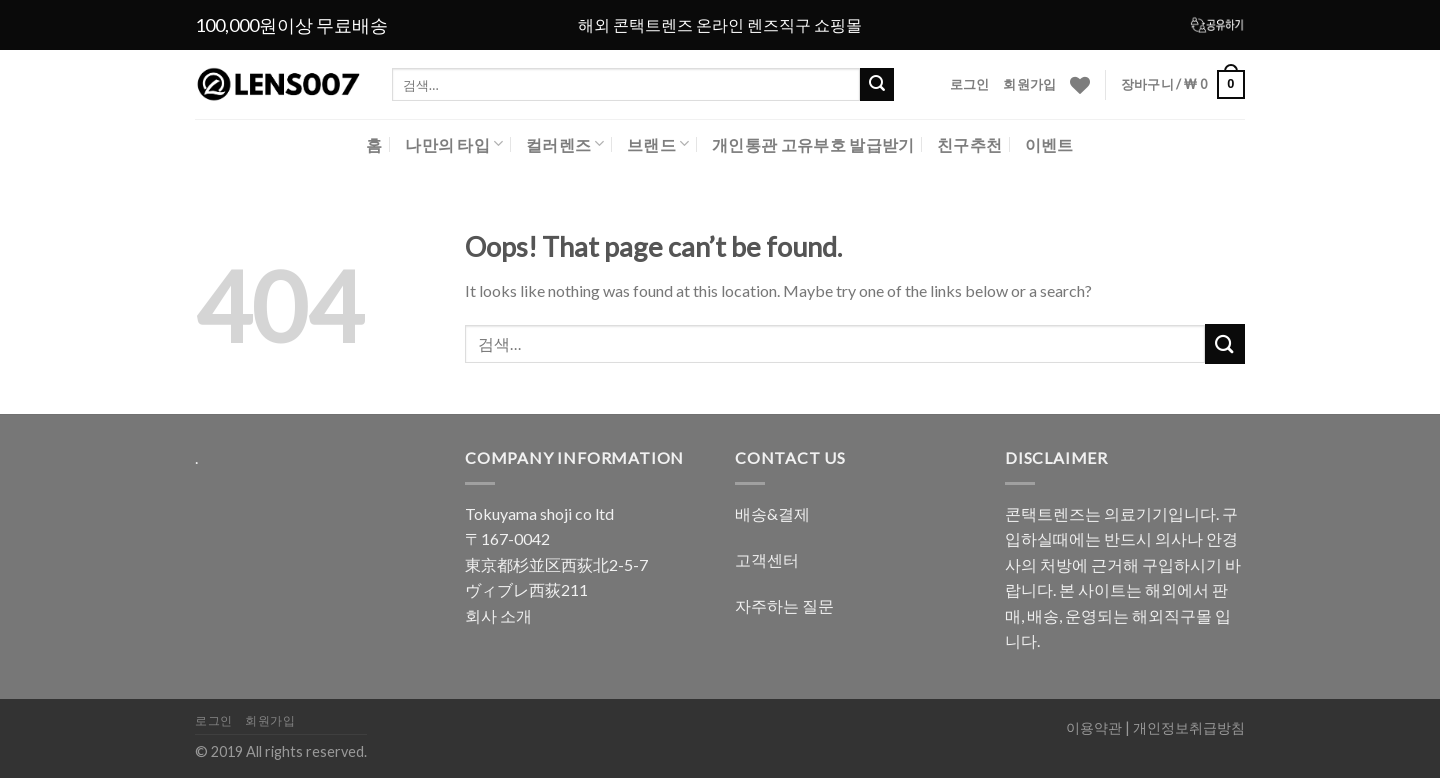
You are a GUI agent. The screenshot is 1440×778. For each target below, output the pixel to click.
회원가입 (1029, 84)
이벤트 (1049, 144)
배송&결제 (772, 513)
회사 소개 (498, 615)
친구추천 (969, 144)
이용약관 (1094, 727)
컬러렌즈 (565, 143)
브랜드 (658, 143)
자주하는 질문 (784, 605)
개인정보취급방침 (1189, 727)
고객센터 (767, 559)
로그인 (970, 84)
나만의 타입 (454, 143)
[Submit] (1225, 343)
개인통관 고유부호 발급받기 (813, 144)
